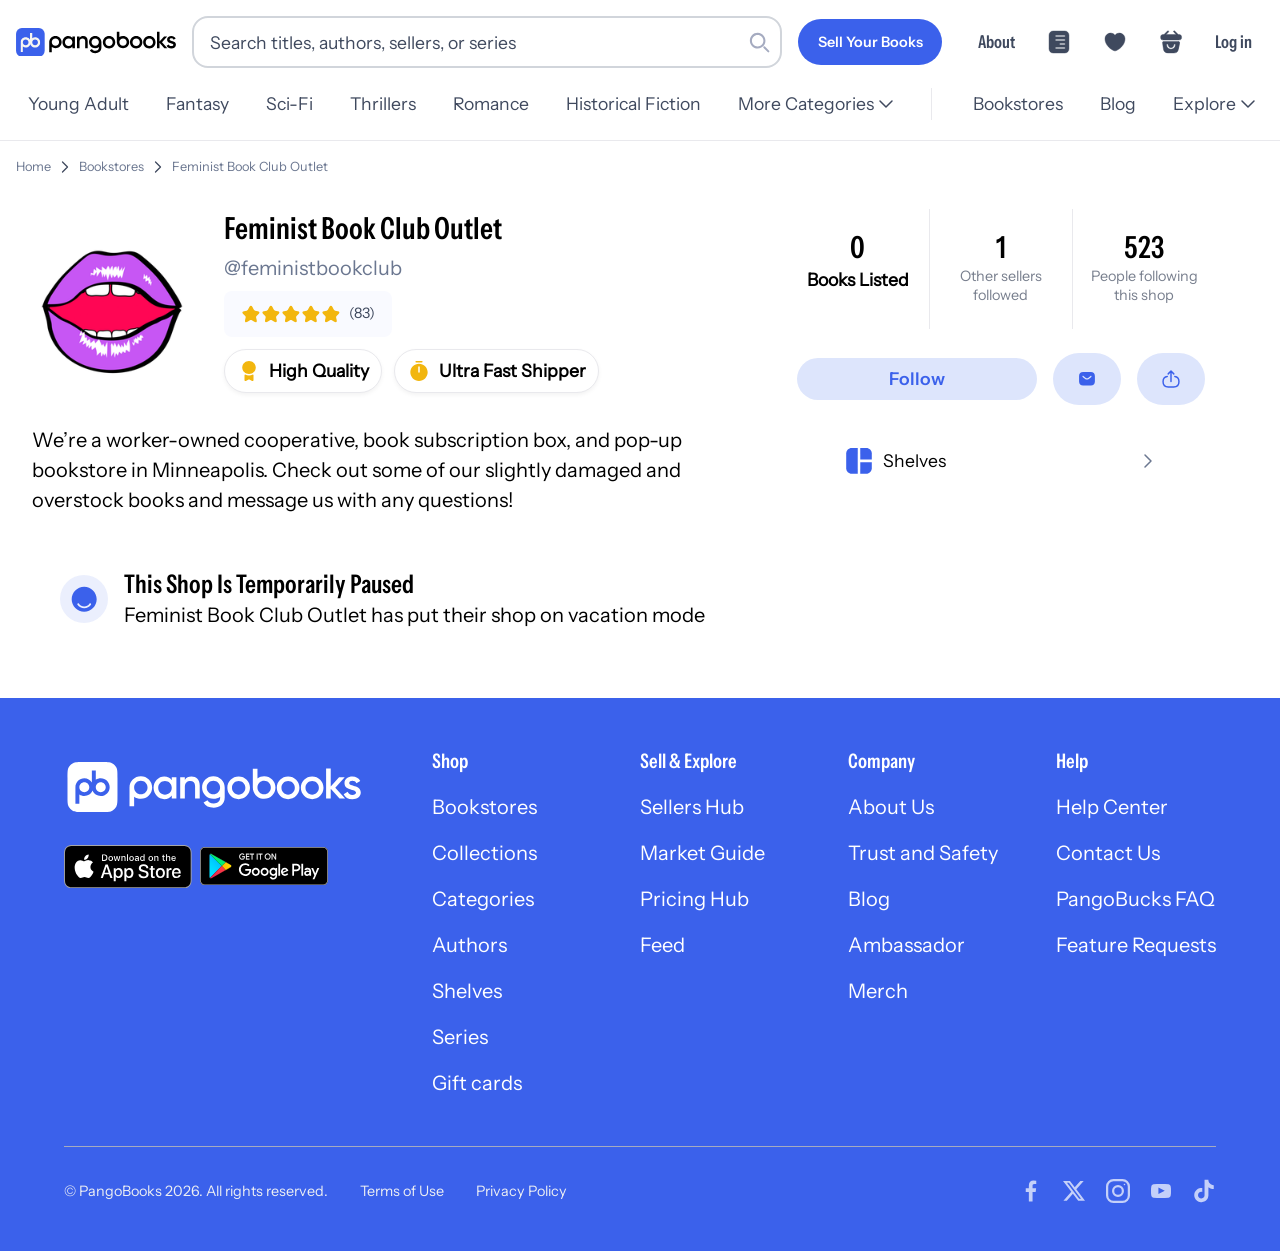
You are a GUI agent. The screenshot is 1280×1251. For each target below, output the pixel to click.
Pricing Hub (694, 899)
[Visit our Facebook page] (1031, 1191)
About (996, 41)
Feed (662, 945)
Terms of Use (402, 1191)
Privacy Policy (521, 1191)
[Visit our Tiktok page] (1204, 1191)
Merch (878, 991)
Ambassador (906, 945)
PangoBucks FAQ (1135, 899)
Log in (1233, 41)
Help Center (1112, 807)
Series (460, 1037)
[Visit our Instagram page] (1118, 1191)
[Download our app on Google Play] (264, 866)
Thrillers (393, 103)
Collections (484, 853)
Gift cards (477, 1083)
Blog (1115, 103)
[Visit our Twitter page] (1074, 1191)
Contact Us (1108, 853)
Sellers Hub (692, 807)
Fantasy (200, 103)
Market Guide (702, 853)
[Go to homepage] (96, 42)
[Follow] (917, 379)
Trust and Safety (923, 853)
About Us (891, 807)
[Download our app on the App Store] (128, 866)
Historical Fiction (649, 103)
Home (33, 166)
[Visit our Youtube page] (1161, 1191)
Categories (483, 899)
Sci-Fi (295, 103)
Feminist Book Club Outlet (250, 166)
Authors (469, 945)
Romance (504, 103)
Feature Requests (1136, 945)
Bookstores (1012, 103)
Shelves (467, 991)
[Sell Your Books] (870, 42)
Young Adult (78, 103)
